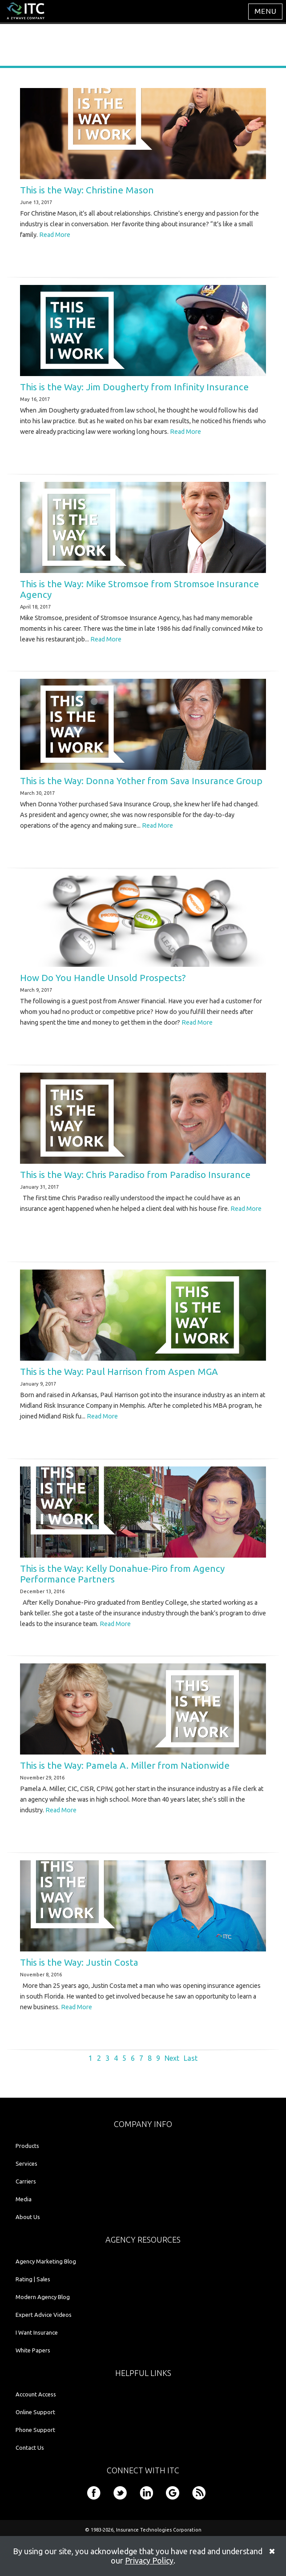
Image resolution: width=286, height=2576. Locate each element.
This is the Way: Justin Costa (79, 1962)
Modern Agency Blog (43, 2297)
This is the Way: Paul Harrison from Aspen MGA (119, 1371)
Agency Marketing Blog (46, 2261)
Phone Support (35, 2430)
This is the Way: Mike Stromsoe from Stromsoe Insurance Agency (139, 589)
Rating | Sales (33, 2279)
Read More (54, 234)
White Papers (33, 2350)
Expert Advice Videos (44, 2315)
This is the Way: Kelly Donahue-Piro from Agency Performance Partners (122, 1573)
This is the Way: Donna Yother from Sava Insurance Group (141, 781)
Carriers (26, 2181)
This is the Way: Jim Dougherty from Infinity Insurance (134, 387)
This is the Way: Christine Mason (87, 190)
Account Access (36, 2394)
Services (26, 2163)
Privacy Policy (149, 2560)
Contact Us (30, 2447)
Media (24, 2199)
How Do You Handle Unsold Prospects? (103, 978)
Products (27, 2146)
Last (190, 2058)
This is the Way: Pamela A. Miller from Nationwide (125, 1765)
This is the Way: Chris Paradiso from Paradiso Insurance (135, 1175)
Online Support (35, 2412)
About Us (28, 2217)
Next (172, 2058)
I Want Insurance (37, 2332)
